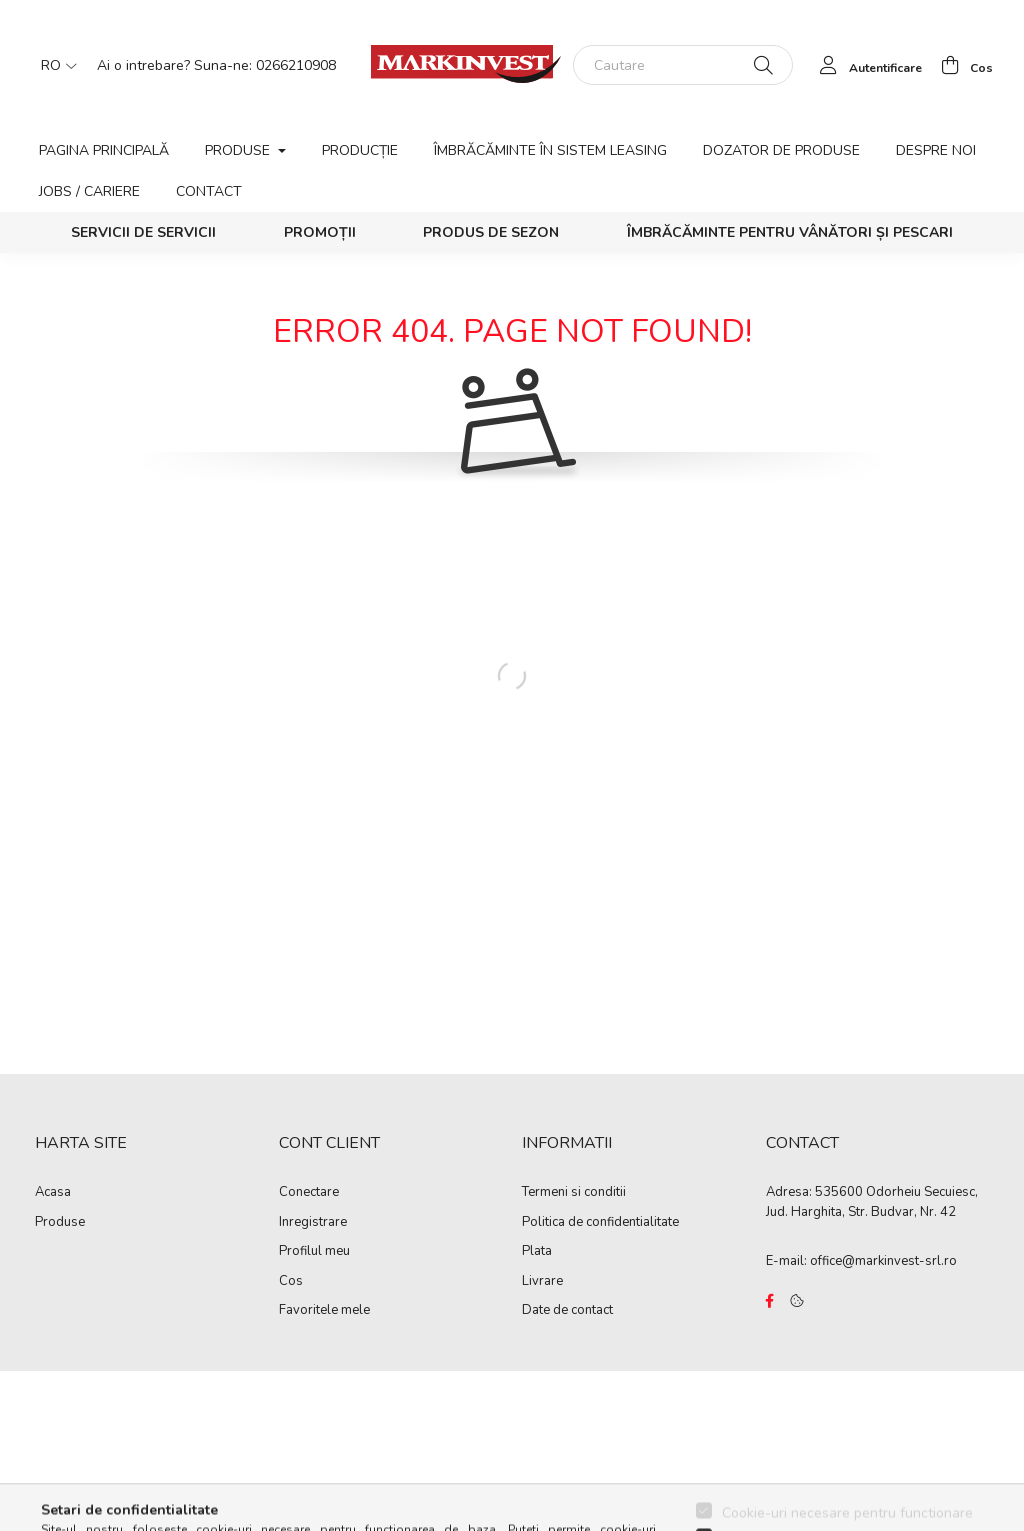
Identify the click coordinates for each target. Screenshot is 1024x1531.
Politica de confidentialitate (600, 1223)
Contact (209, 191)
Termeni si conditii (574, 1193)
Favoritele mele (324, 1311)
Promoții (320, 232)
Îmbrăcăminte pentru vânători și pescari (790, 232)
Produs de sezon (491, 232)
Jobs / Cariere (89, 191)
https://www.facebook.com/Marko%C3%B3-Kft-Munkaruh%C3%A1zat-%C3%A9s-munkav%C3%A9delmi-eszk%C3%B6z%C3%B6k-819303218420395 (770, 1301)
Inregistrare (313, 1223)
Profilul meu (314, 1252)
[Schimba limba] (54, 65)
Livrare (542, 1282)
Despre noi (936, 150)
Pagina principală (104, 150)
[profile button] (865, 65)
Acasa (53, 1193)
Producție (360, 150)
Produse (60, 1223)
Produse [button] (239, 150)
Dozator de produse (781, 150)
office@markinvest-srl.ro (883, 1261)
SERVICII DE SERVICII (143, 232)
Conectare (309, 1193)
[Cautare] (683, 65)
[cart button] (961, 65)
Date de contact (567, 1311)
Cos (291, 1282)
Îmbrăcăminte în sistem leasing (550, 150)
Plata (537, 1252)
